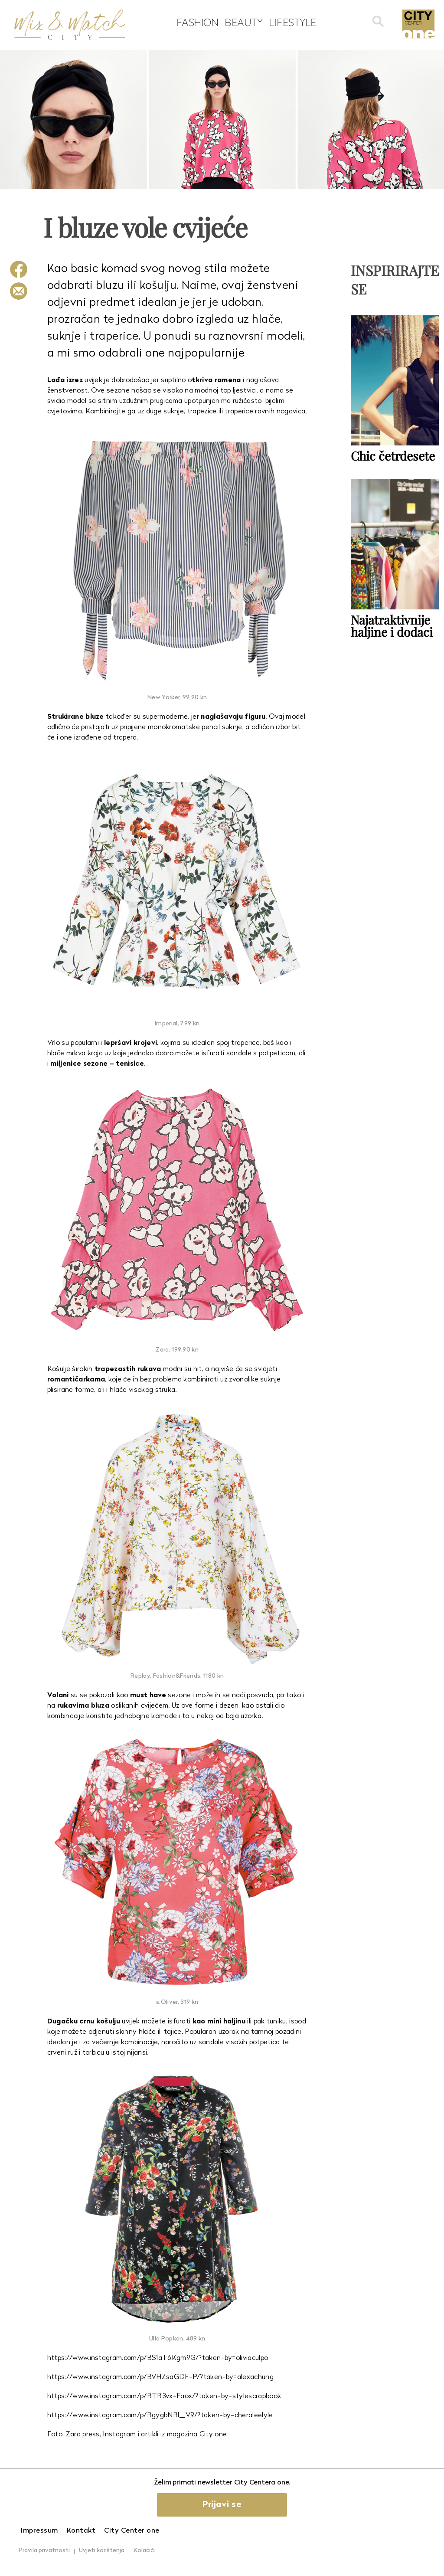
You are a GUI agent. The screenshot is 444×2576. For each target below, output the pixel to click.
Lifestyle (293, 22)
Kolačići (144, 2550)
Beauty (243, 22)
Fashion (197, 22)
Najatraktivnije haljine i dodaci (392, 626)
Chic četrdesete (393, 456)
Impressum (39, 2530)
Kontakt (81, 2530)
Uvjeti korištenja (101, 2550)
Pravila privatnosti (44, 2550)
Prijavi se (222, 2505)
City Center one (132, 2530)
